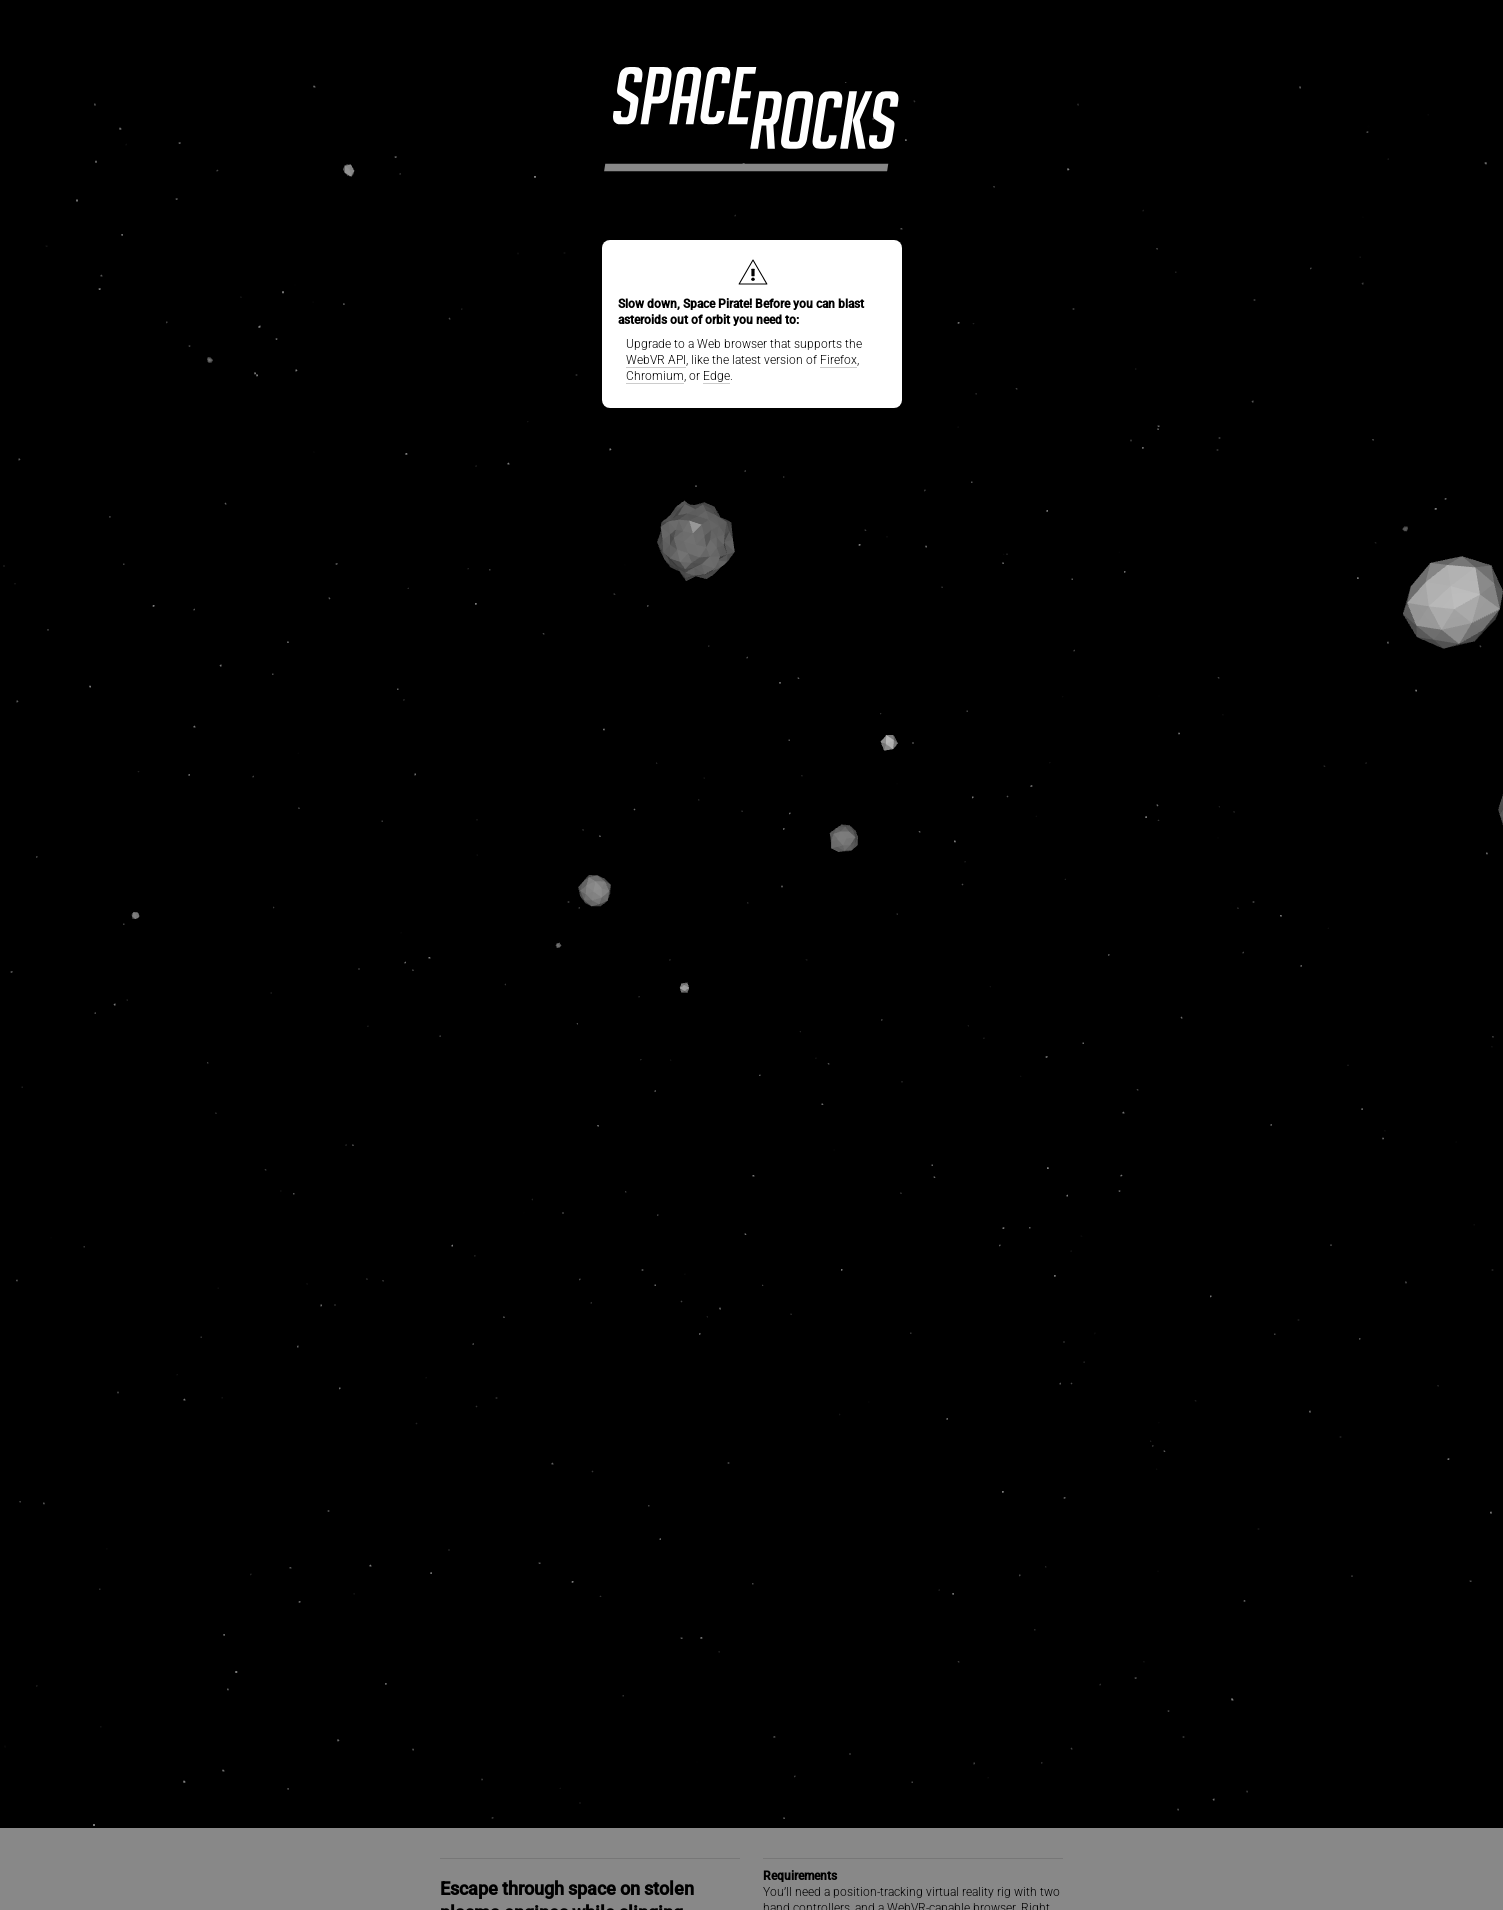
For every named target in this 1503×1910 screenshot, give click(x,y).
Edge (716, 376)
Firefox (838, 360)
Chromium (655, 376)
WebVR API (656, 360)
